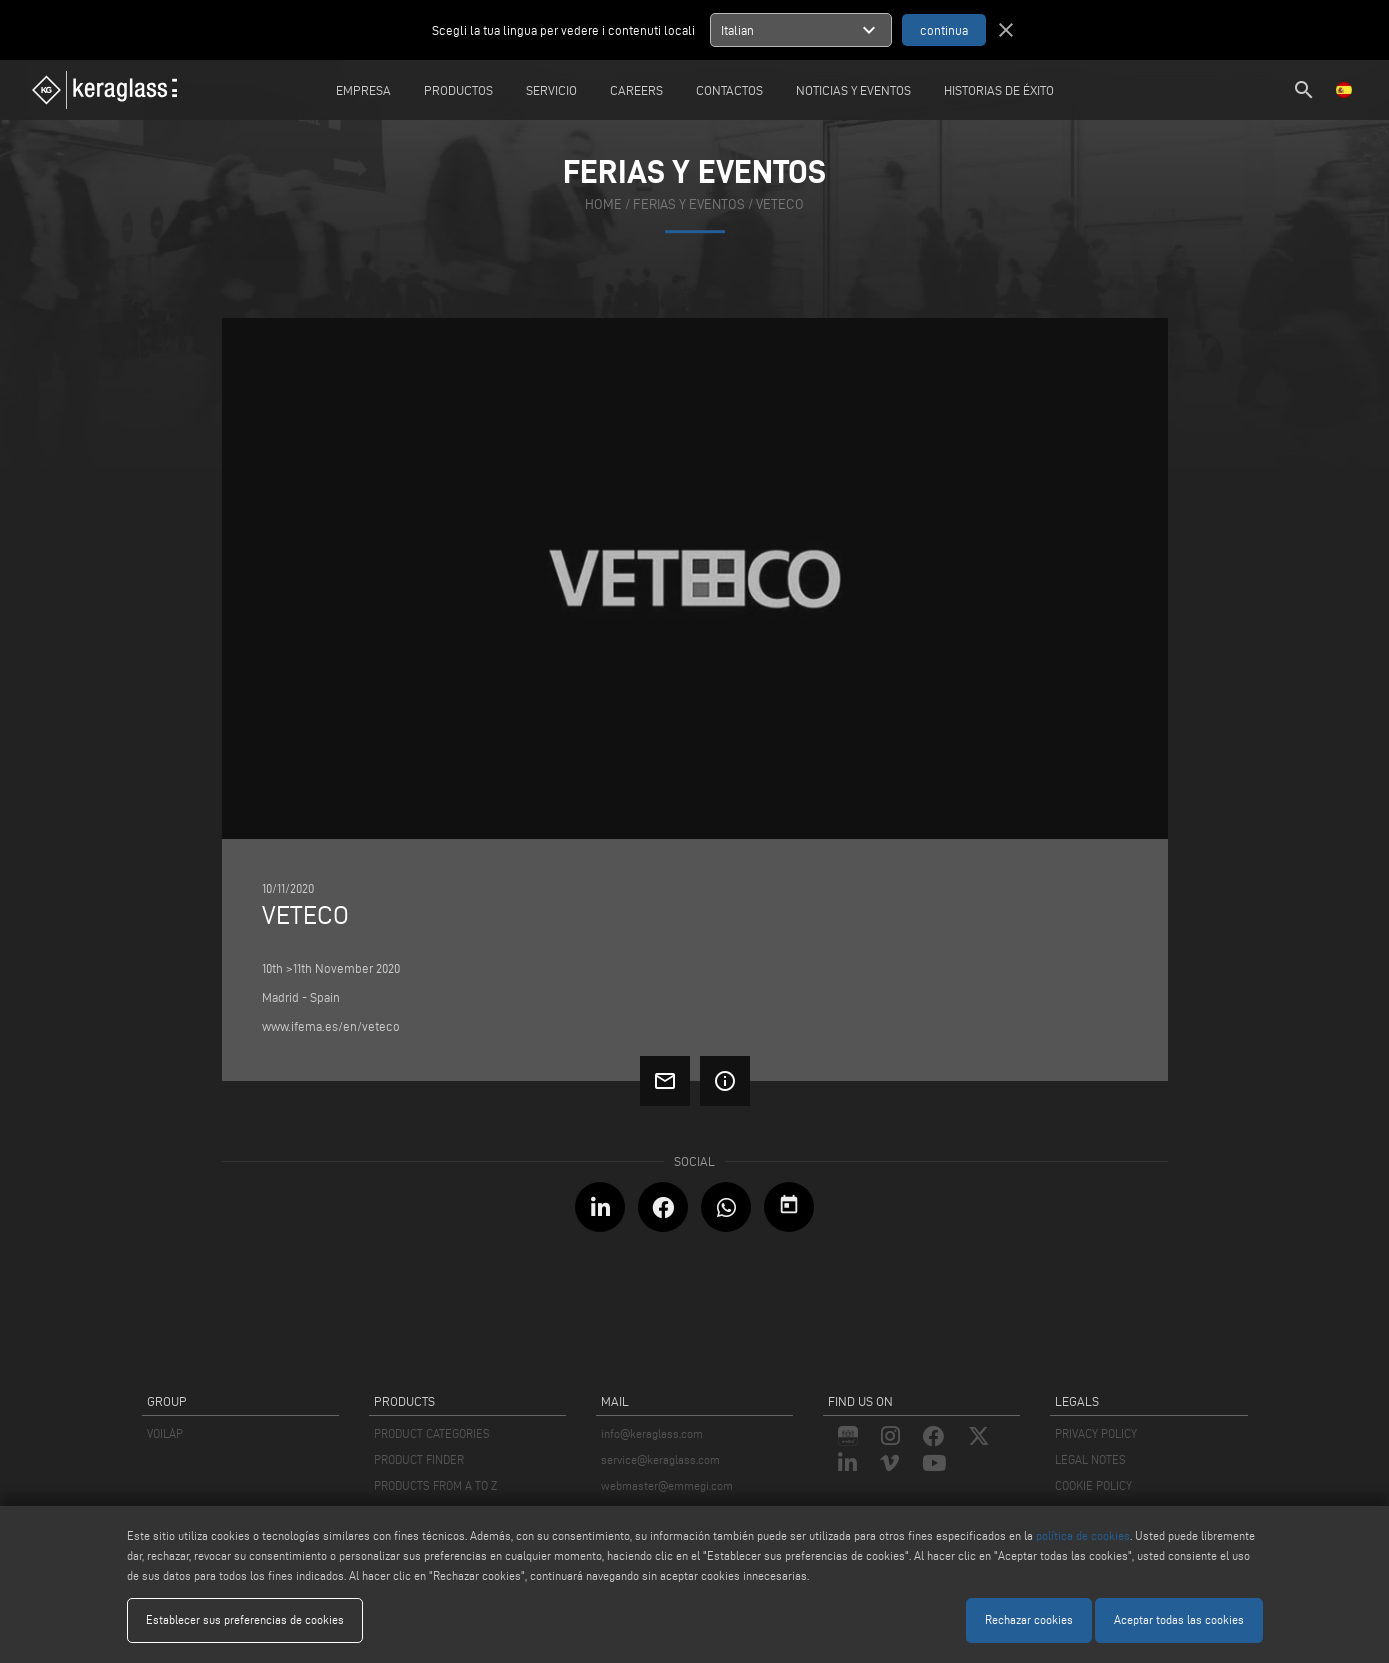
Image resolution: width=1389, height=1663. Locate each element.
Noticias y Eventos (853, 90)
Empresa (363, 90)
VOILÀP (165, 1433)
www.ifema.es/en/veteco (331, 1026)
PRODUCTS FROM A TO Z (435, 1485)
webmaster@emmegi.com (667, 1485)
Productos (458, 90)
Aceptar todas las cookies (1179, 1619)
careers (636, 90)
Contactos (729, 90)
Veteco (780, 204)
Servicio (551, 90)
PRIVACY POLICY (1096, 1433)
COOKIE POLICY (1093, 1485)
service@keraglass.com (660, 1459)
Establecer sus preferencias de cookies (245, 1619)
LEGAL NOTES (1090, 1459)
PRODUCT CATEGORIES (432, 1433)
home (603, 204)
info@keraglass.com (652, 1433)
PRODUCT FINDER (419, 1459)
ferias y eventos (689, 204)
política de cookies (1083, 1535)
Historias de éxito (999, 90)
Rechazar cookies (1029, 1619)
